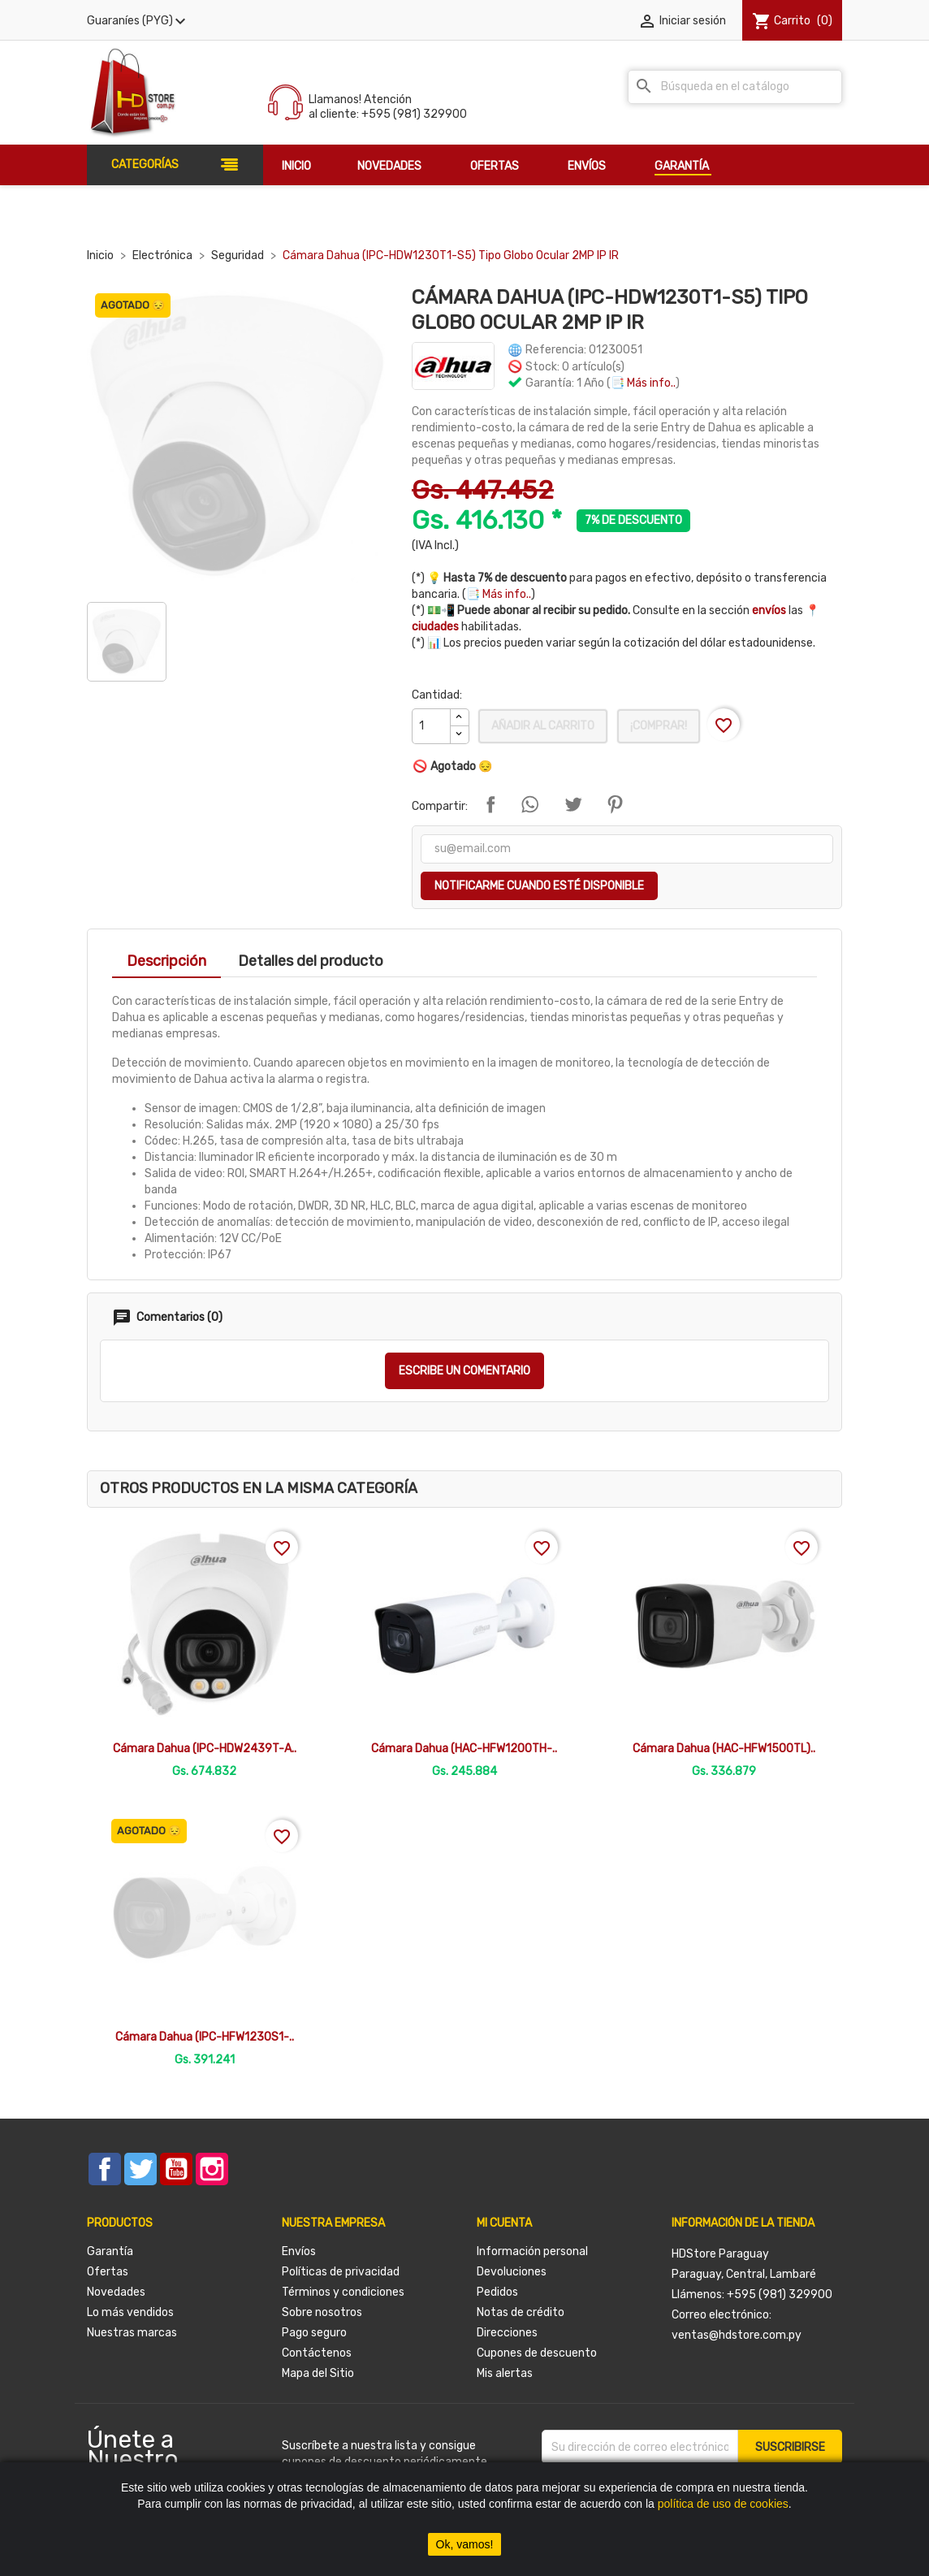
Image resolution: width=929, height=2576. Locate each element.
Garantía (110, 2251)
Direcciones (507, 2333)
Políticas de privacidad (341, 2272)
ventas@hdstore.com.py (737, 2335)
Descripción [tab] (166, 961)
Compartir (490, 804)
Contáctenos (317, 2353)
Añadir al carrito (542, 726)
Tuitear (573, 804)
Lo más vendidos (130, 2312)
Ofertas (107, 2272)
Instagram (212, 2169)
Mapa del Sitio (318, 2373)
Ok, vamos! (465, 2544)
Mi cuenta (504, 2223)
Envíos (299, 2251)
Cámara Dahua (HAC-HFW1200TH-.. (464, 1749)
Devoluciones (512, 2272)
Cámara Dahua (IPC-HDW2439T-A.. (204, 1749)
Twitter (140, 2169)
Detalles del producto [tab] (310, 961)
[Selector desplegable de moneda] (138, 21)
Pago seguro (314, 2333)
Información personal (532, 2251)
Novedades (116, 2292)
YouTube (176, 2169)
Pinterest (614, 804)
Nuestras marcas (132, 2333)
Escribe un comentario (464, 1371)
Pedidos (497, 2292)
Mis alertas (505, 2373)
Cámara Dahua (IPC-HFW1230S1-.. (204, 2037)
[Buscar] (735, 87)
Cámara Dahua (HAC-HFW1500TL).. (724, 1749)
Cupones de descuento (537, 2353)
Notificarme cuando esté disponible (539, 886)
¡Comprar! (658, 726)
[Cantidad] (431, 726)
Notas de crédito (520, 2312)
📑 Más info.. (643, 383)
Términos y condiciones (343, 2292)
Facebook (105, 2169)
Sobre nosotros (322, 2312)
